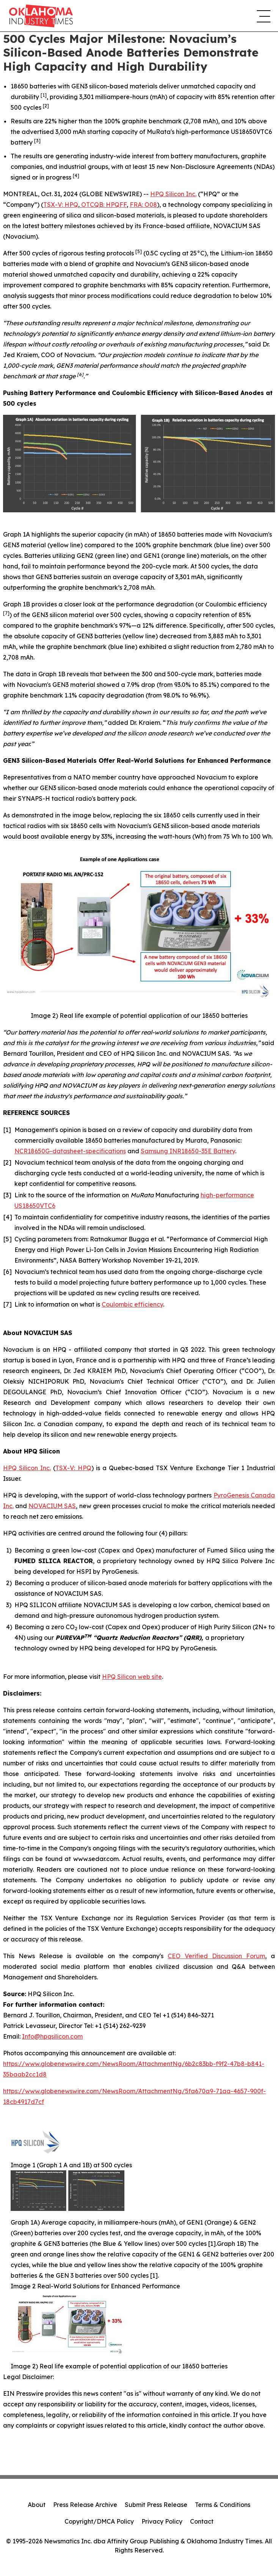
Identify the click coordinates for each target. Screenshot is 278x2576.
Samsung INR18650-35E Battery (188, 1151)
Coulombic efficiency (132, 1304)
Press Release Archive (85, 2504)
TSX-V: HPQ (60, 204)
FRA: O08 (143, 204)
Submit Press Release (156, 2504)
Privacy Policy (161, 2521)
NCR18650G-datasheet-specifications (70, 1151)
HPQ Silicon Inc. (173, 194)
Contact (202, 2521)
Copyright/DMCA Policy (99, 2521)
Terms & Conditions (222, 2504)
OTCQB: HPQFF (104, 204)
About (37, 2504)
